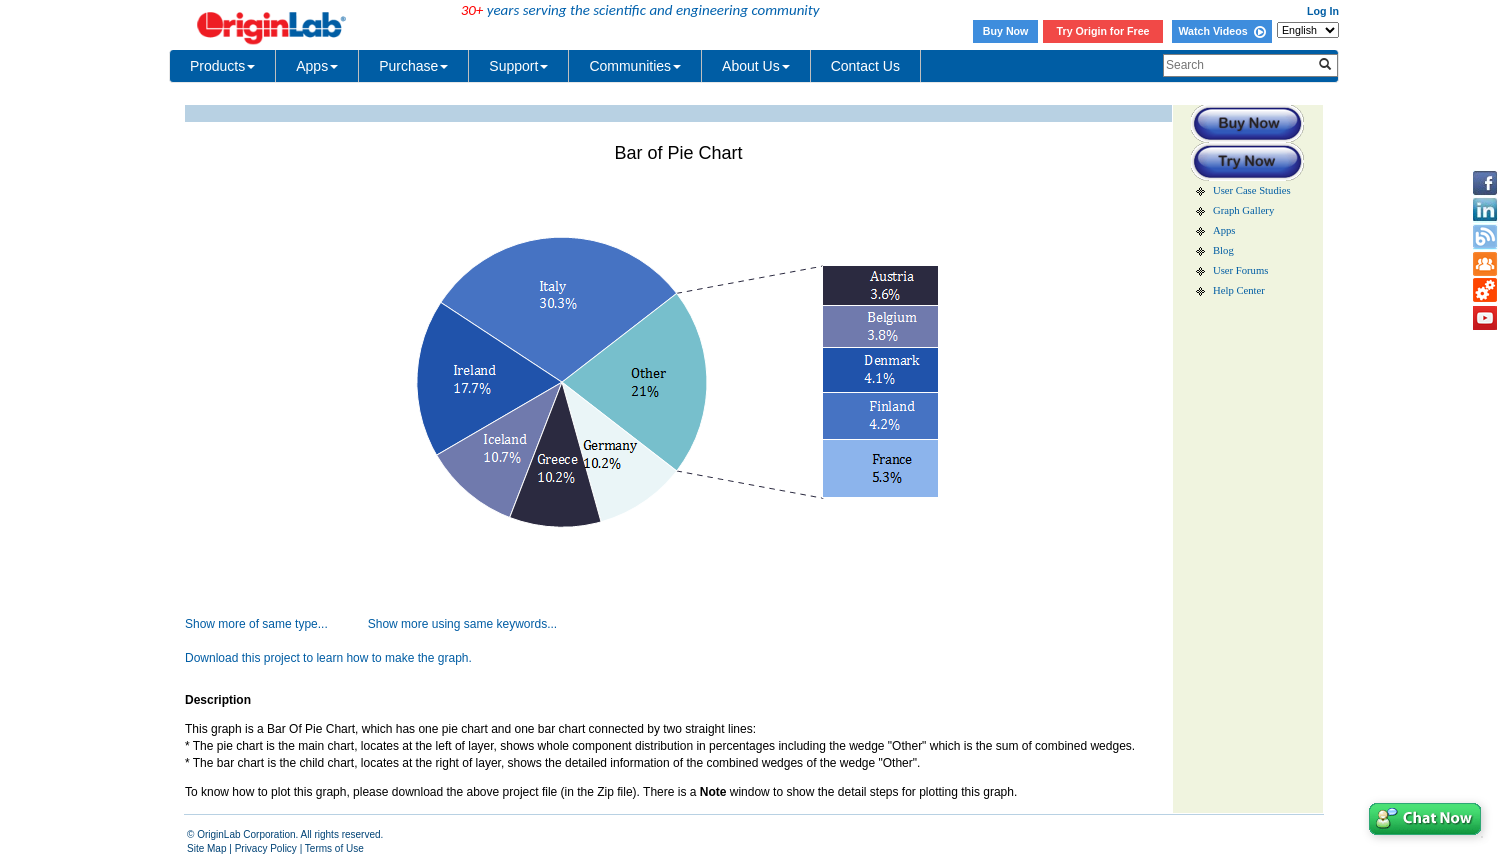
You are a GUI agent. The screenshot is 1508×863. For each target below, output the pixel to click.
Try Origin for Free (1103, 31)
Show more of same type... (256, 624)
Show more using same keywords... (462, 624)
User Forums (1240, 270)
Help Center (1239, 290)
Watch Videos (1221, 31)
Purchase (413, 66)
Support (518, 66)
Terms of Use (334, 848)
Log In (1323, 11)
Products (222, 66)
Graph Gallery (1243, 210)
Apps (317, 66)
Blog (1223, 250)
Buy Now (1006, 31)
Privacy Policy (266, 848)
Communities (635, 66)
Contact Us (865, 66)
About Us (756, 66)
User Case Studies (1252, 190)
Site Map (206, 848)
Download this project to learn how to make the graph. (328, 658)
